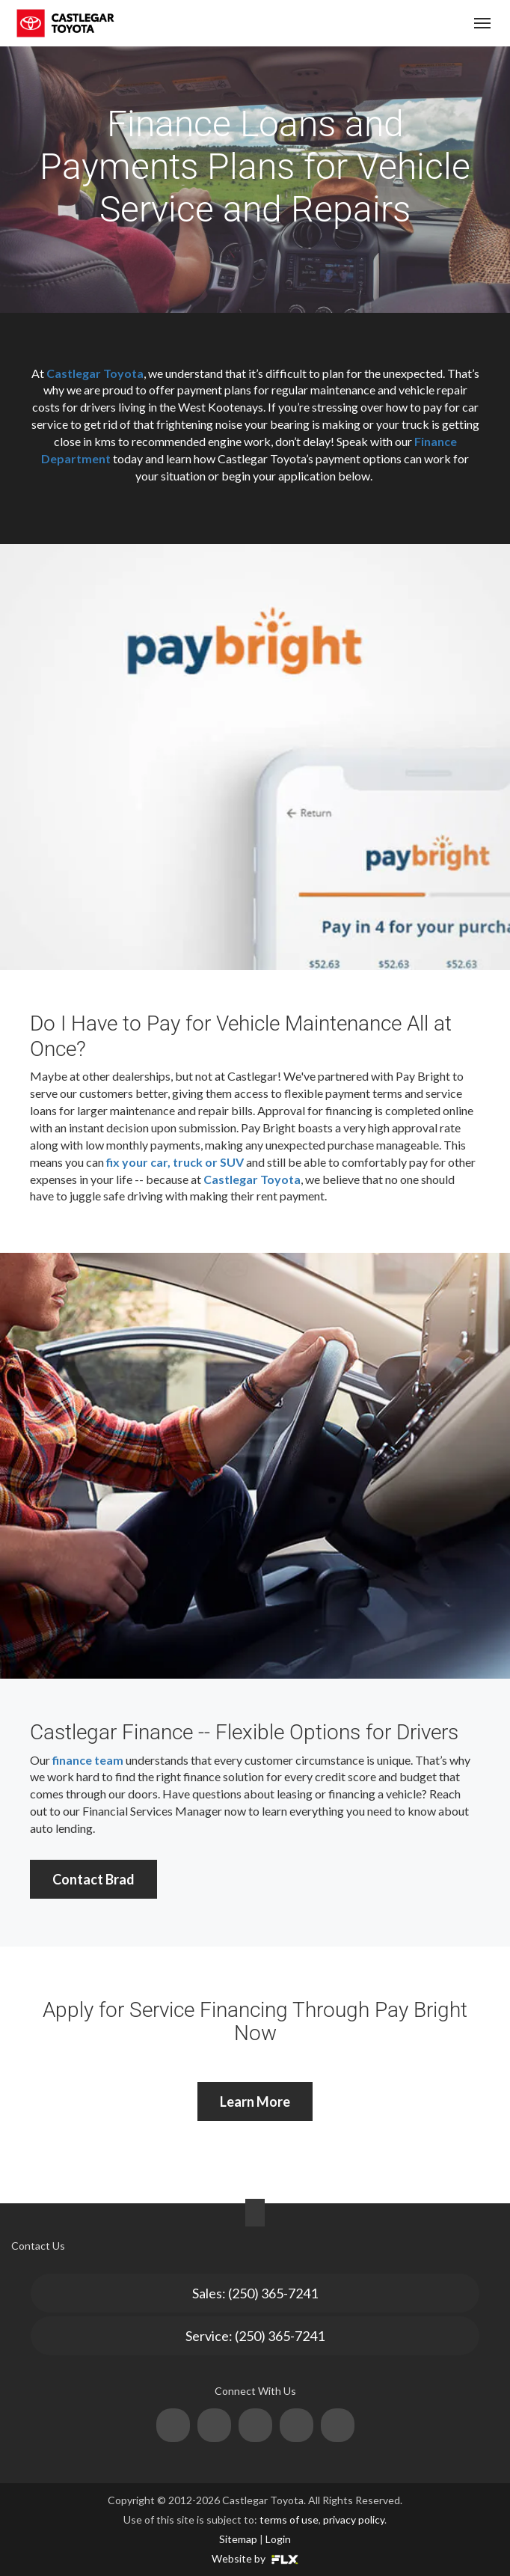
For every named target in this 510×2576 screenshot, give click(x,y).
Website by (255, 2558)
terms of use (289, 2519)
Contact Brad (93, 1879)
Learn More (255, 2101)
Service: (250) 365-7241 (255, 2336)
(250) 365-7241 (396, 23)
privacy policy (353, 2519)
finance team (87, 1760)
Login (278, 2539)
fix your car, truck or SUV (175, 1162)
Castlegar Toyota (95, 373)
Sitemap (238, 2539)
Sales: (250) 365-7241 (255, 2293)
